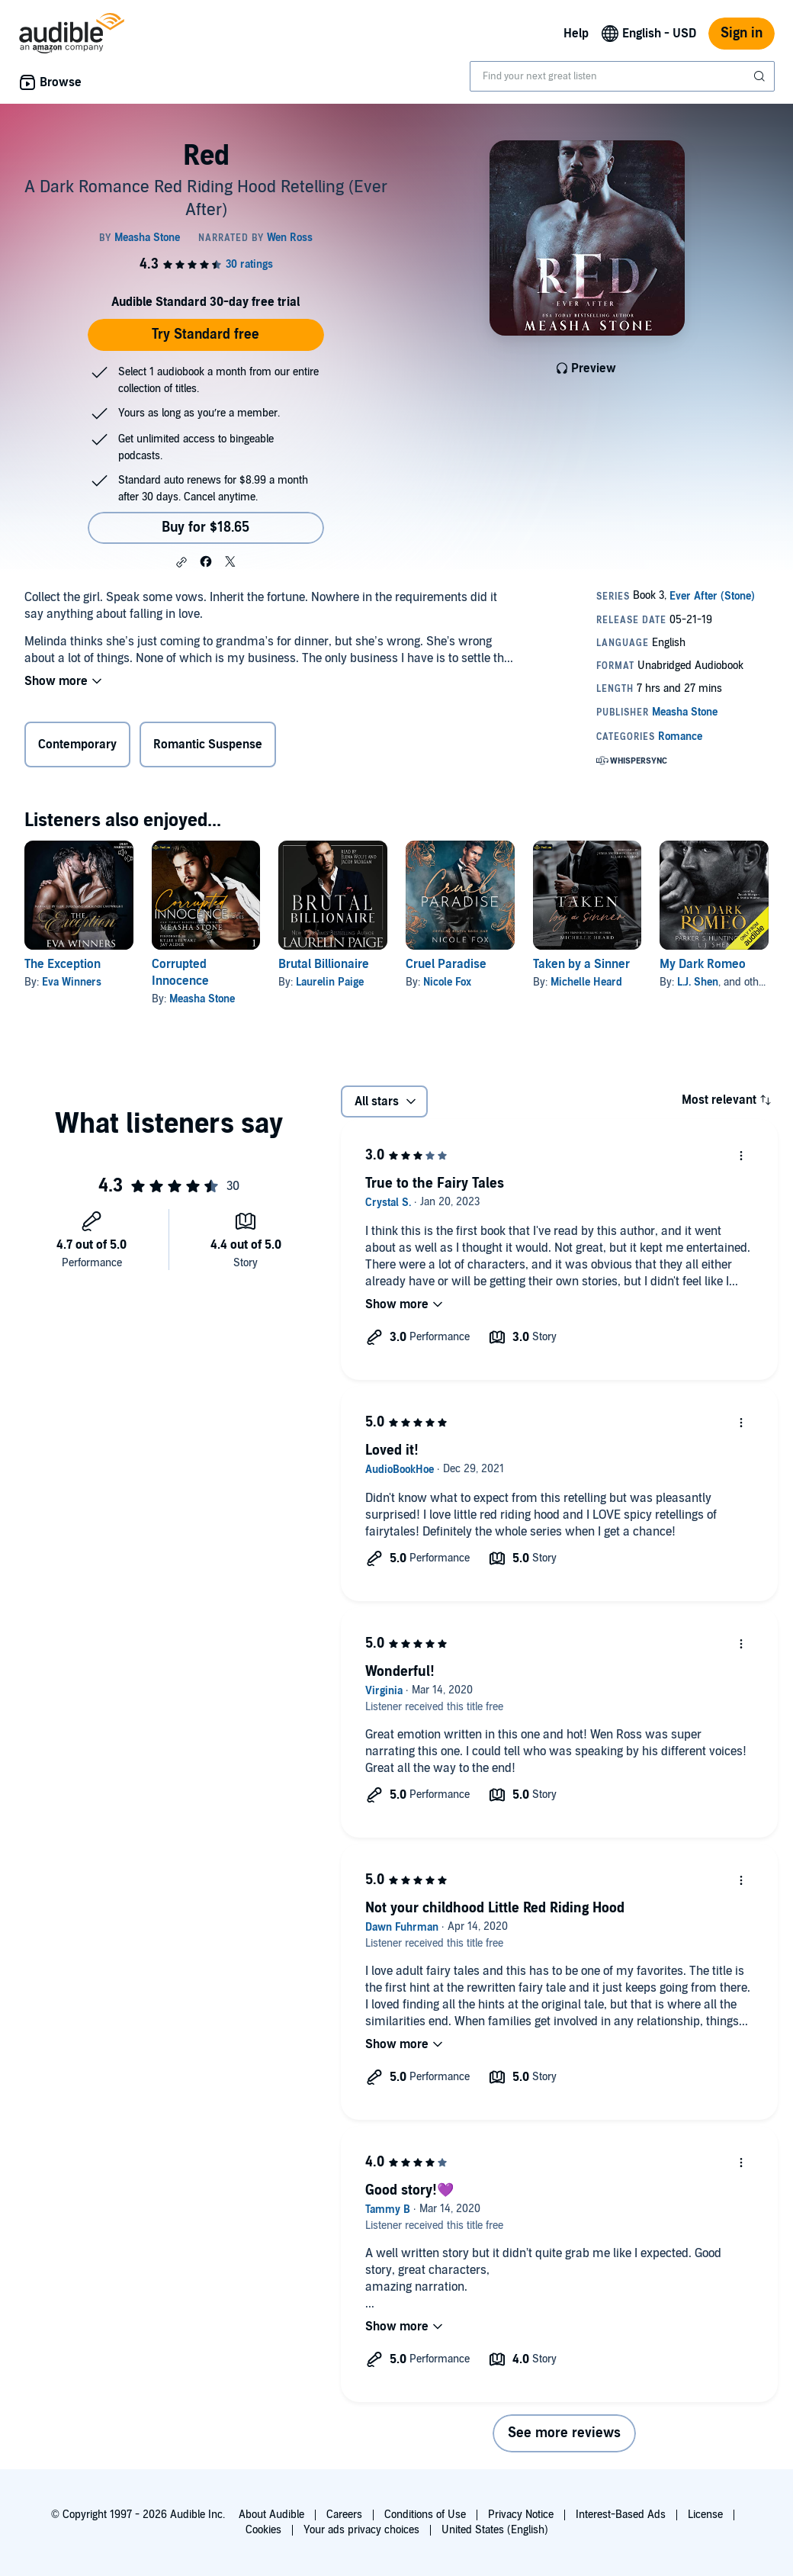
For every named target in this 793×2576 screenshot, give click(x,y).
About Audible (271, 2514)
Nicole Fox (447, 982)
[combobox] (622, 76)
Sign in (741, 33)
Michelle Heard (586, 982)
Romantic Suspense (207, 744)
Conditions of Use (425, 2514)
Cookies (263, 2529)
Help (576, 33)
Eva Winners (71, 982)
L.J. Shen (697, 982)
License (705, 2514)
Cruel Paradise (446, 964)
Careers (344, 2514)
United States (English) (494, 2529)
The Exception (62, 964)
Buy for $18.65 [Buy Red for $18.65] (205, 527)
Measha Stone (202, 998)
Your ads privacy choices (361, 2529)
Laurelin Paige (330, 982)
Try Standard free (205, 334)
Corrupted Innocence (180, 973)
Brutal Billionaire (323, 964)
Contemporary (77, 744)
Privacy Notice (521, 2514)
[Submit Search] (761, 76)
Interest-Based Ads (621, 2514)
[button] (181, 562)
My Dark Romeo (703, 964)
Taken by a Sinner (581, 964)
